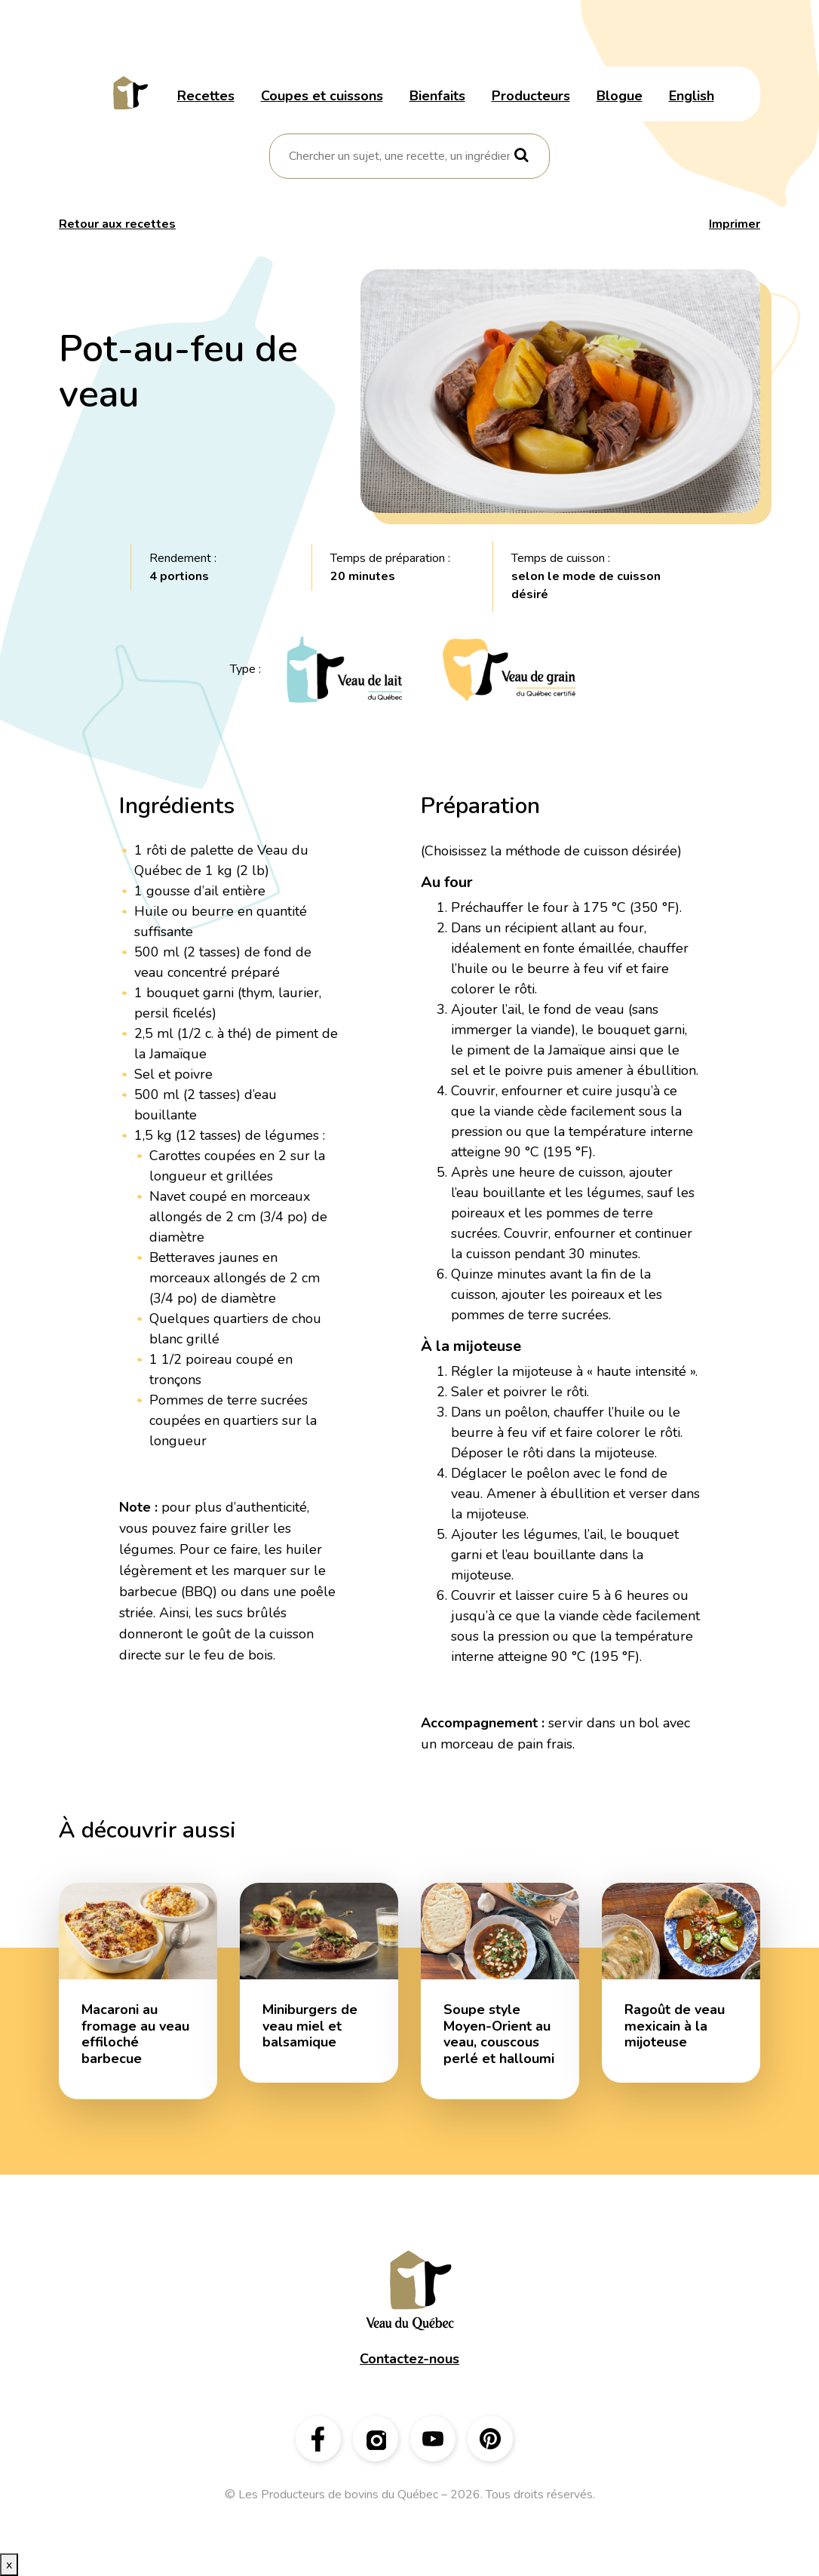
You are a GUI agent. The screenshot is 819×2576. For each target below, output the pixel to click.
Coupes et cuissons (322, 96)
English (691, 96)
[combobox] (399, 156)
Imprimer (734, 224)
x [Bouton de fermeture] (9, 2564)
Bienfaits (437, 96)
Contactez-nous (409, 2359)
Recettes (206, 96)
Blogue (620, 96)
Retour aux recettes (117, 224)
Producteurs (531, 96)
